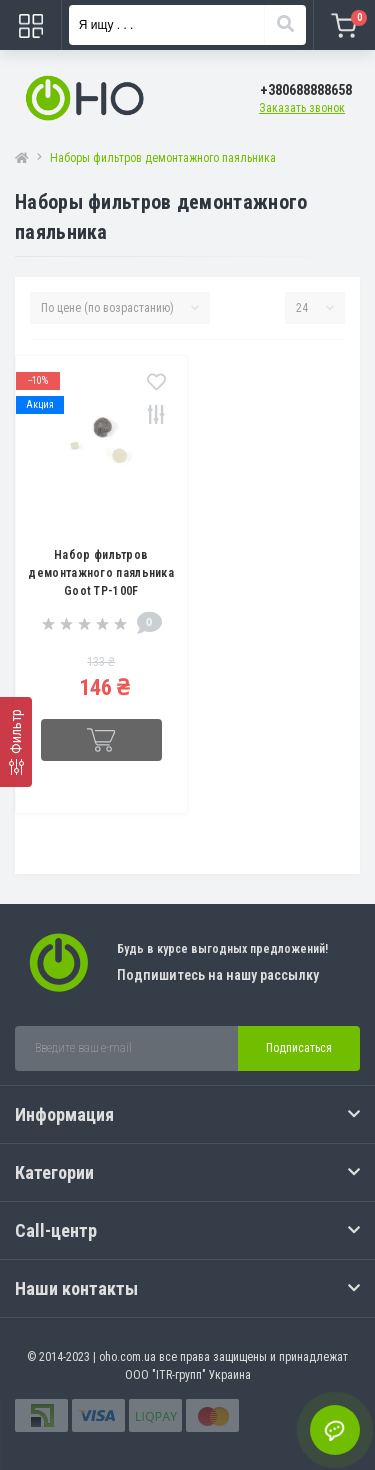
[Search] (285, 25)
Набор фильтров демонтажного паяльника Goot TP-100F (101, 573)
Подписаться (299, 1048)
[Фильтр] (16, 742)
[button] (306, 90)
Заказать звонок (302, 108)
